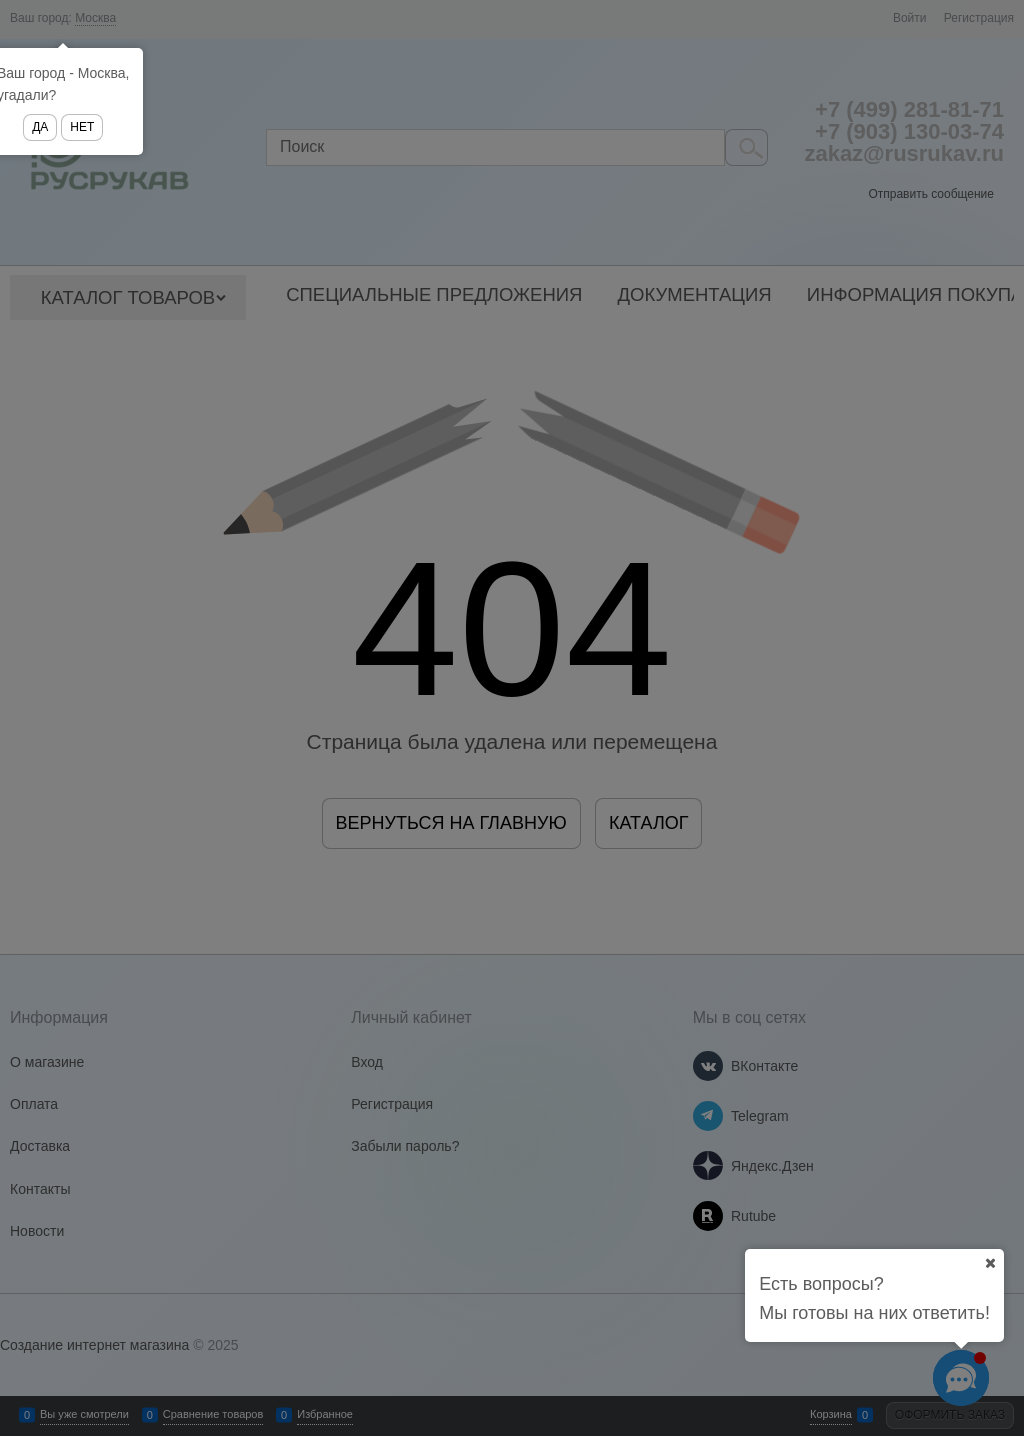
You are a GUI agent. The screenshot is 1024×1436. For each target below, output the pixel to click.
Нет (82, 127)
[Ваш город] (990, 1263)
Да (40, 127)
